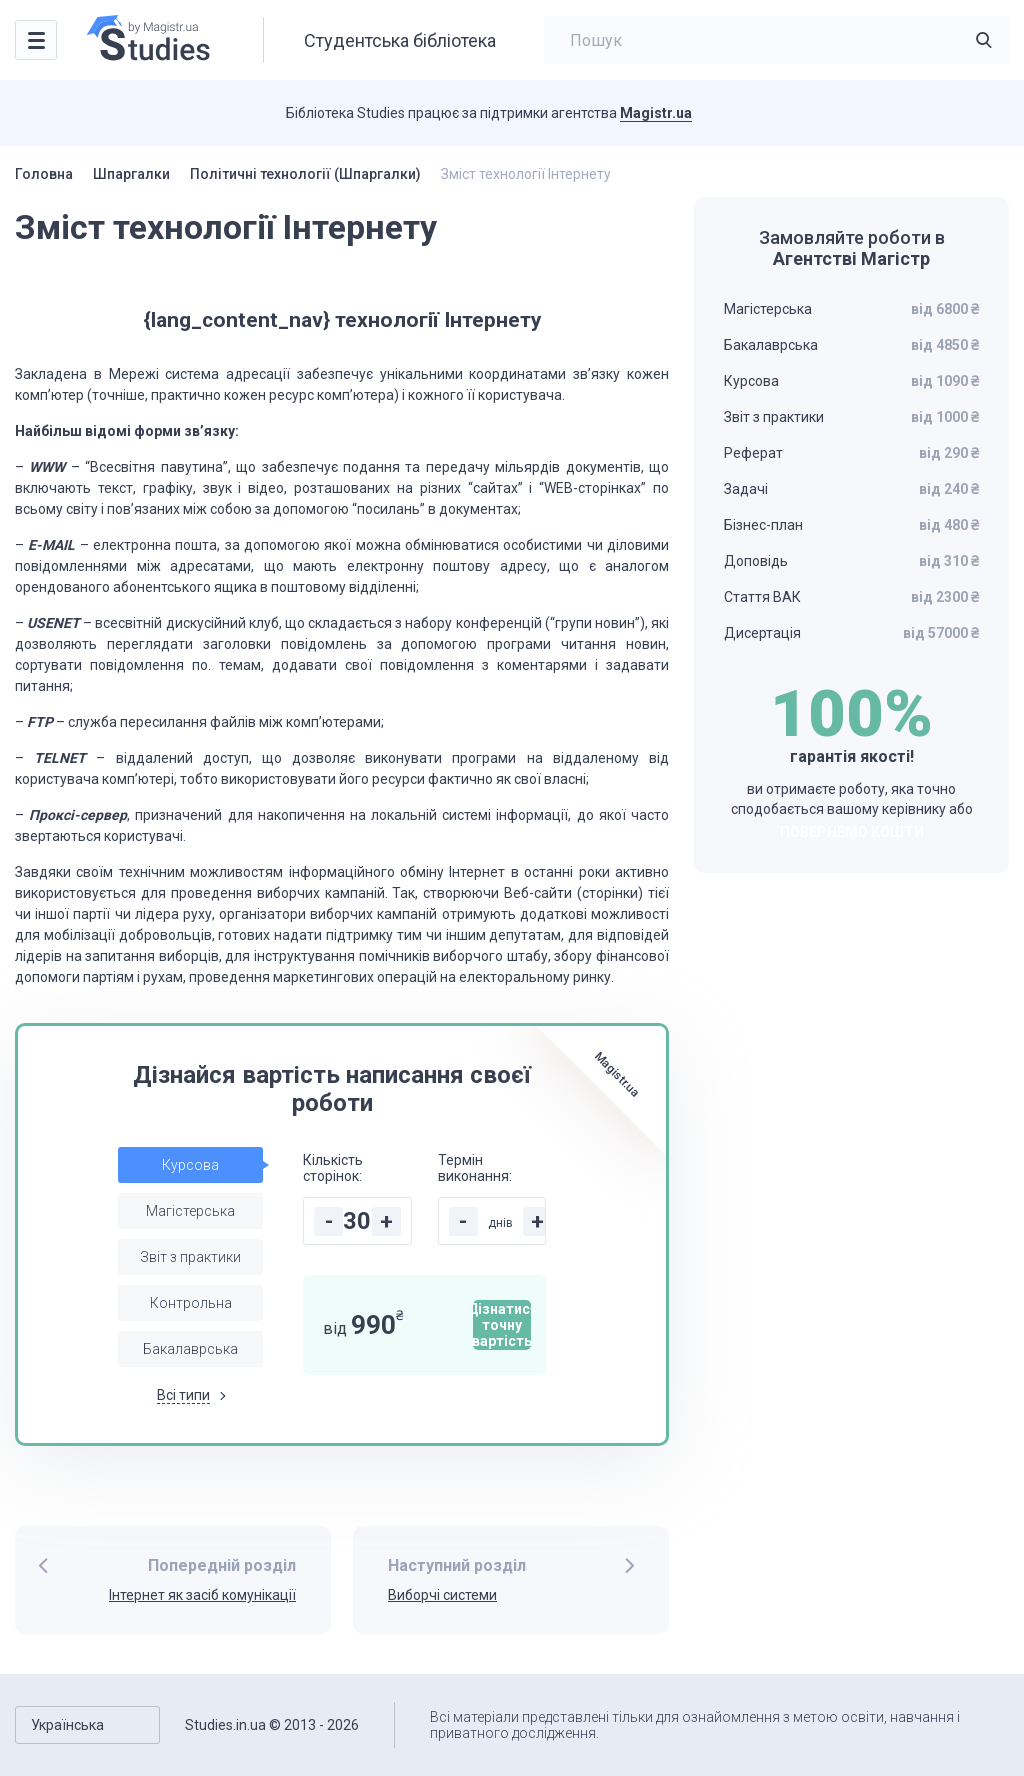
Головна (44, 174)
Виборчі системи (442, 1595)
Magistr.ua (656, 113)
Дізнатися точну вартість (502, 1325)
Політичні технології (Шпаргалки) (305, 174)
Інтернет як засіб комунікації (202, 1595)
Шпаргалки (131, 174)
